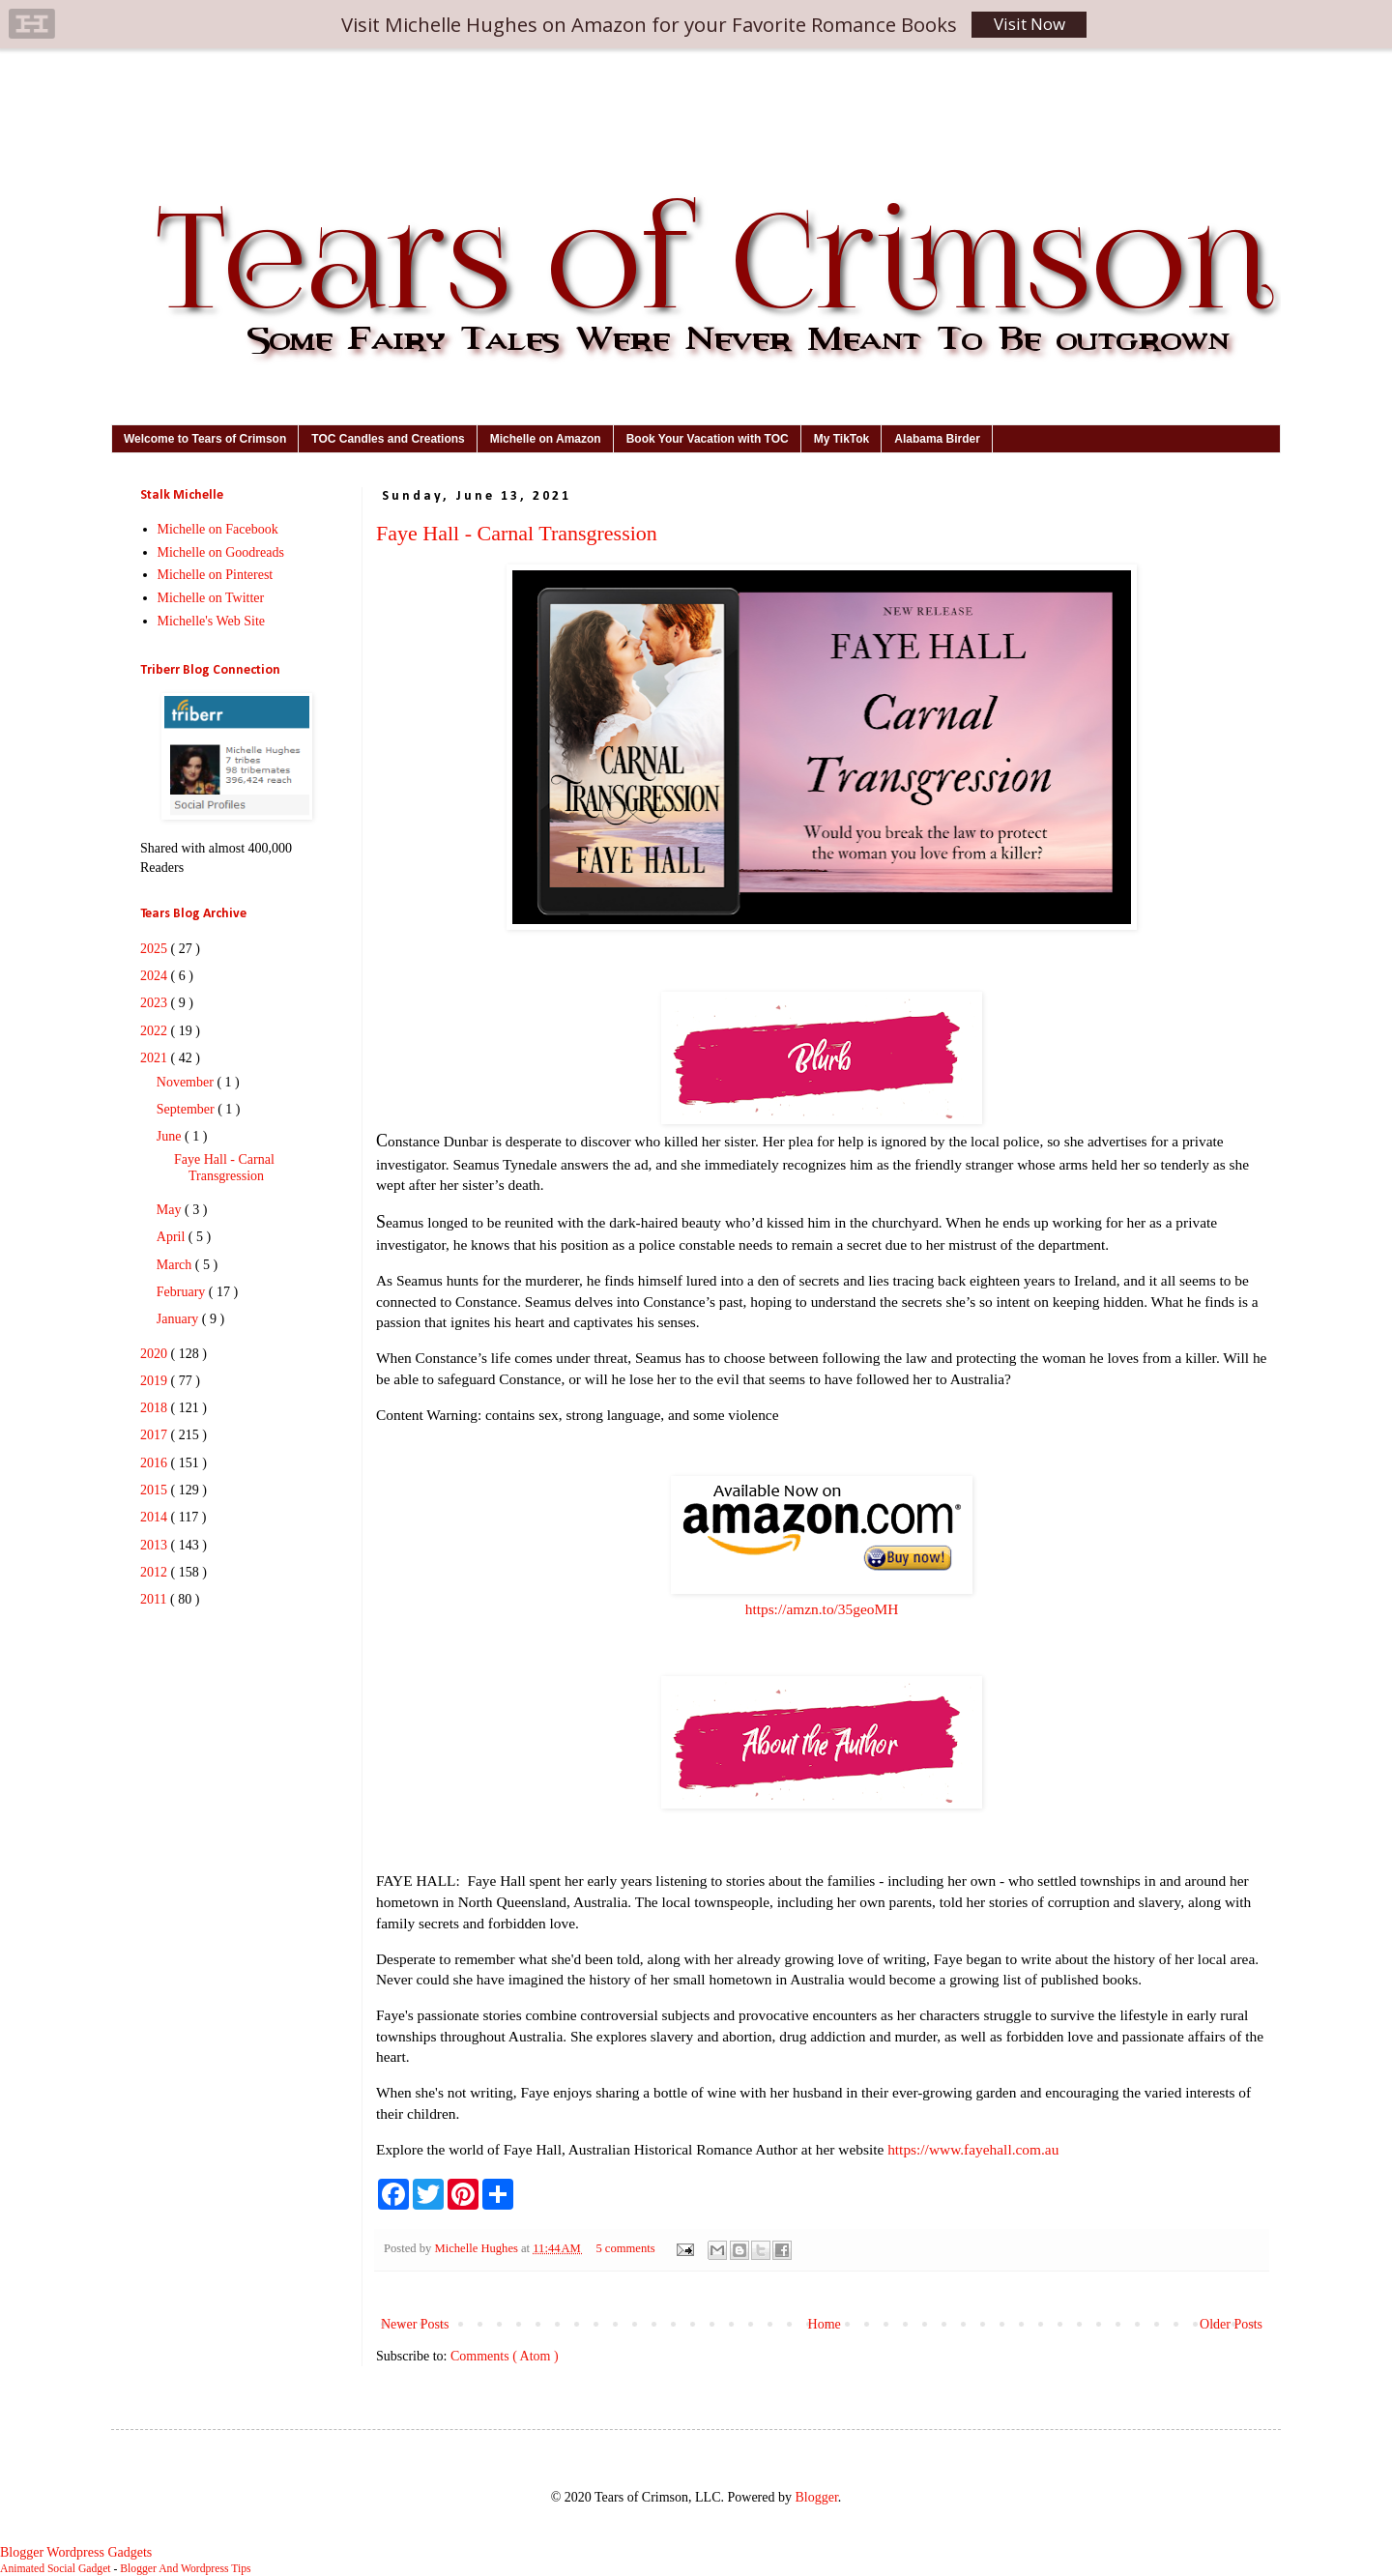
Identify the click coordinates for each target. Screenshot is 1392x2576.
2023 (155, 1003)
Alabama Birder (937, 439)
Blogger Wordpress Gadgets (76, 2552)
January (179, 1319)
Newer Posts (415, 2324)
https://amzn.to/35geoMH (822, 1609)
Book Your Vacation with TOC (707, 439)
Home (824, 2324)
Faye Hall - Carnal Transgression (516, 533)
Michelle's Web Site (212, 621)
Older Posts (1231, 2324)
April (172, 1237)
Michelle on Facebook (218, 529)
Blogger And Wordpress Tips (185, 2568)
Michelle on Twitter (211, 598)
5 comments (626, 2248)
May (171, 1209)
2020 (155, 1353)
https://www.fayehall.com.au (972, 2149)
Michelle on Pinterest (216, 574)
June (171, 1136)
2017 (155, 1435)
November (187, 1082)
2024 (155, 976)
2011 (155, 1599)
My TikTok (842, 439)
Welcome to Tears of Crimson (205, 439)
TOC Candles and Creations (387, 439)
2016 (155, 1463)
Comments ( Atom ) (504, 2356)
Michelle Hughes (477, 2248)
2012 (155, 1572)
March (176, 1265)
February (183, 1292)
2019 (155, 1381)
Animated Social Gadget (55, 2568)
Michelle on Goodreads (221, 552)
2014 (155, 1517)
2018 (155, 1408)
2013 (155, 1545)
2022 (155, 1031)
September (187, 1109)
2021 (155, 1058)
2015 (155, 1490)
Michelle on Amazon (545, 439)
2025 (155, 948)
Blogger (816, 2497)
